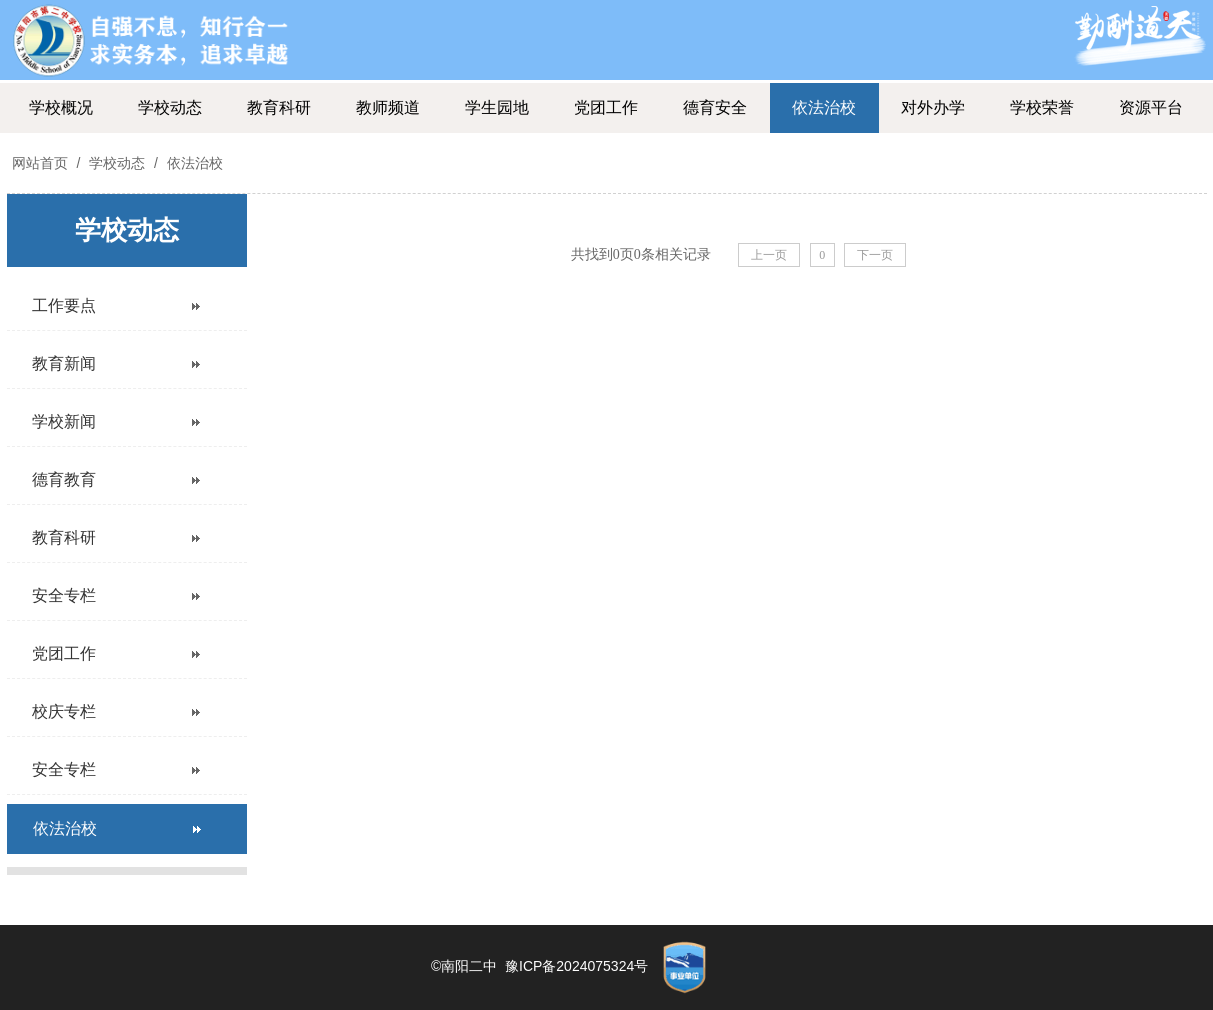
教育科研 (279, 107)
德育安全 (715, 107)
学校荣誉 (1042, 107)
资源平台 (1151, 107)
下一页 (875, 255)
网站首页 (40, 163)
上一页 (769, 255)
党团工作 (606, 107)
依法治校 (824, 107)
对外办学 (933, 107)
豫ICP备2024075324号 (576, 966)
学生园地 (497, 107)
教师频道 (388, 107)
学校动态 (170, 107)
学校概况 (61, 107)
